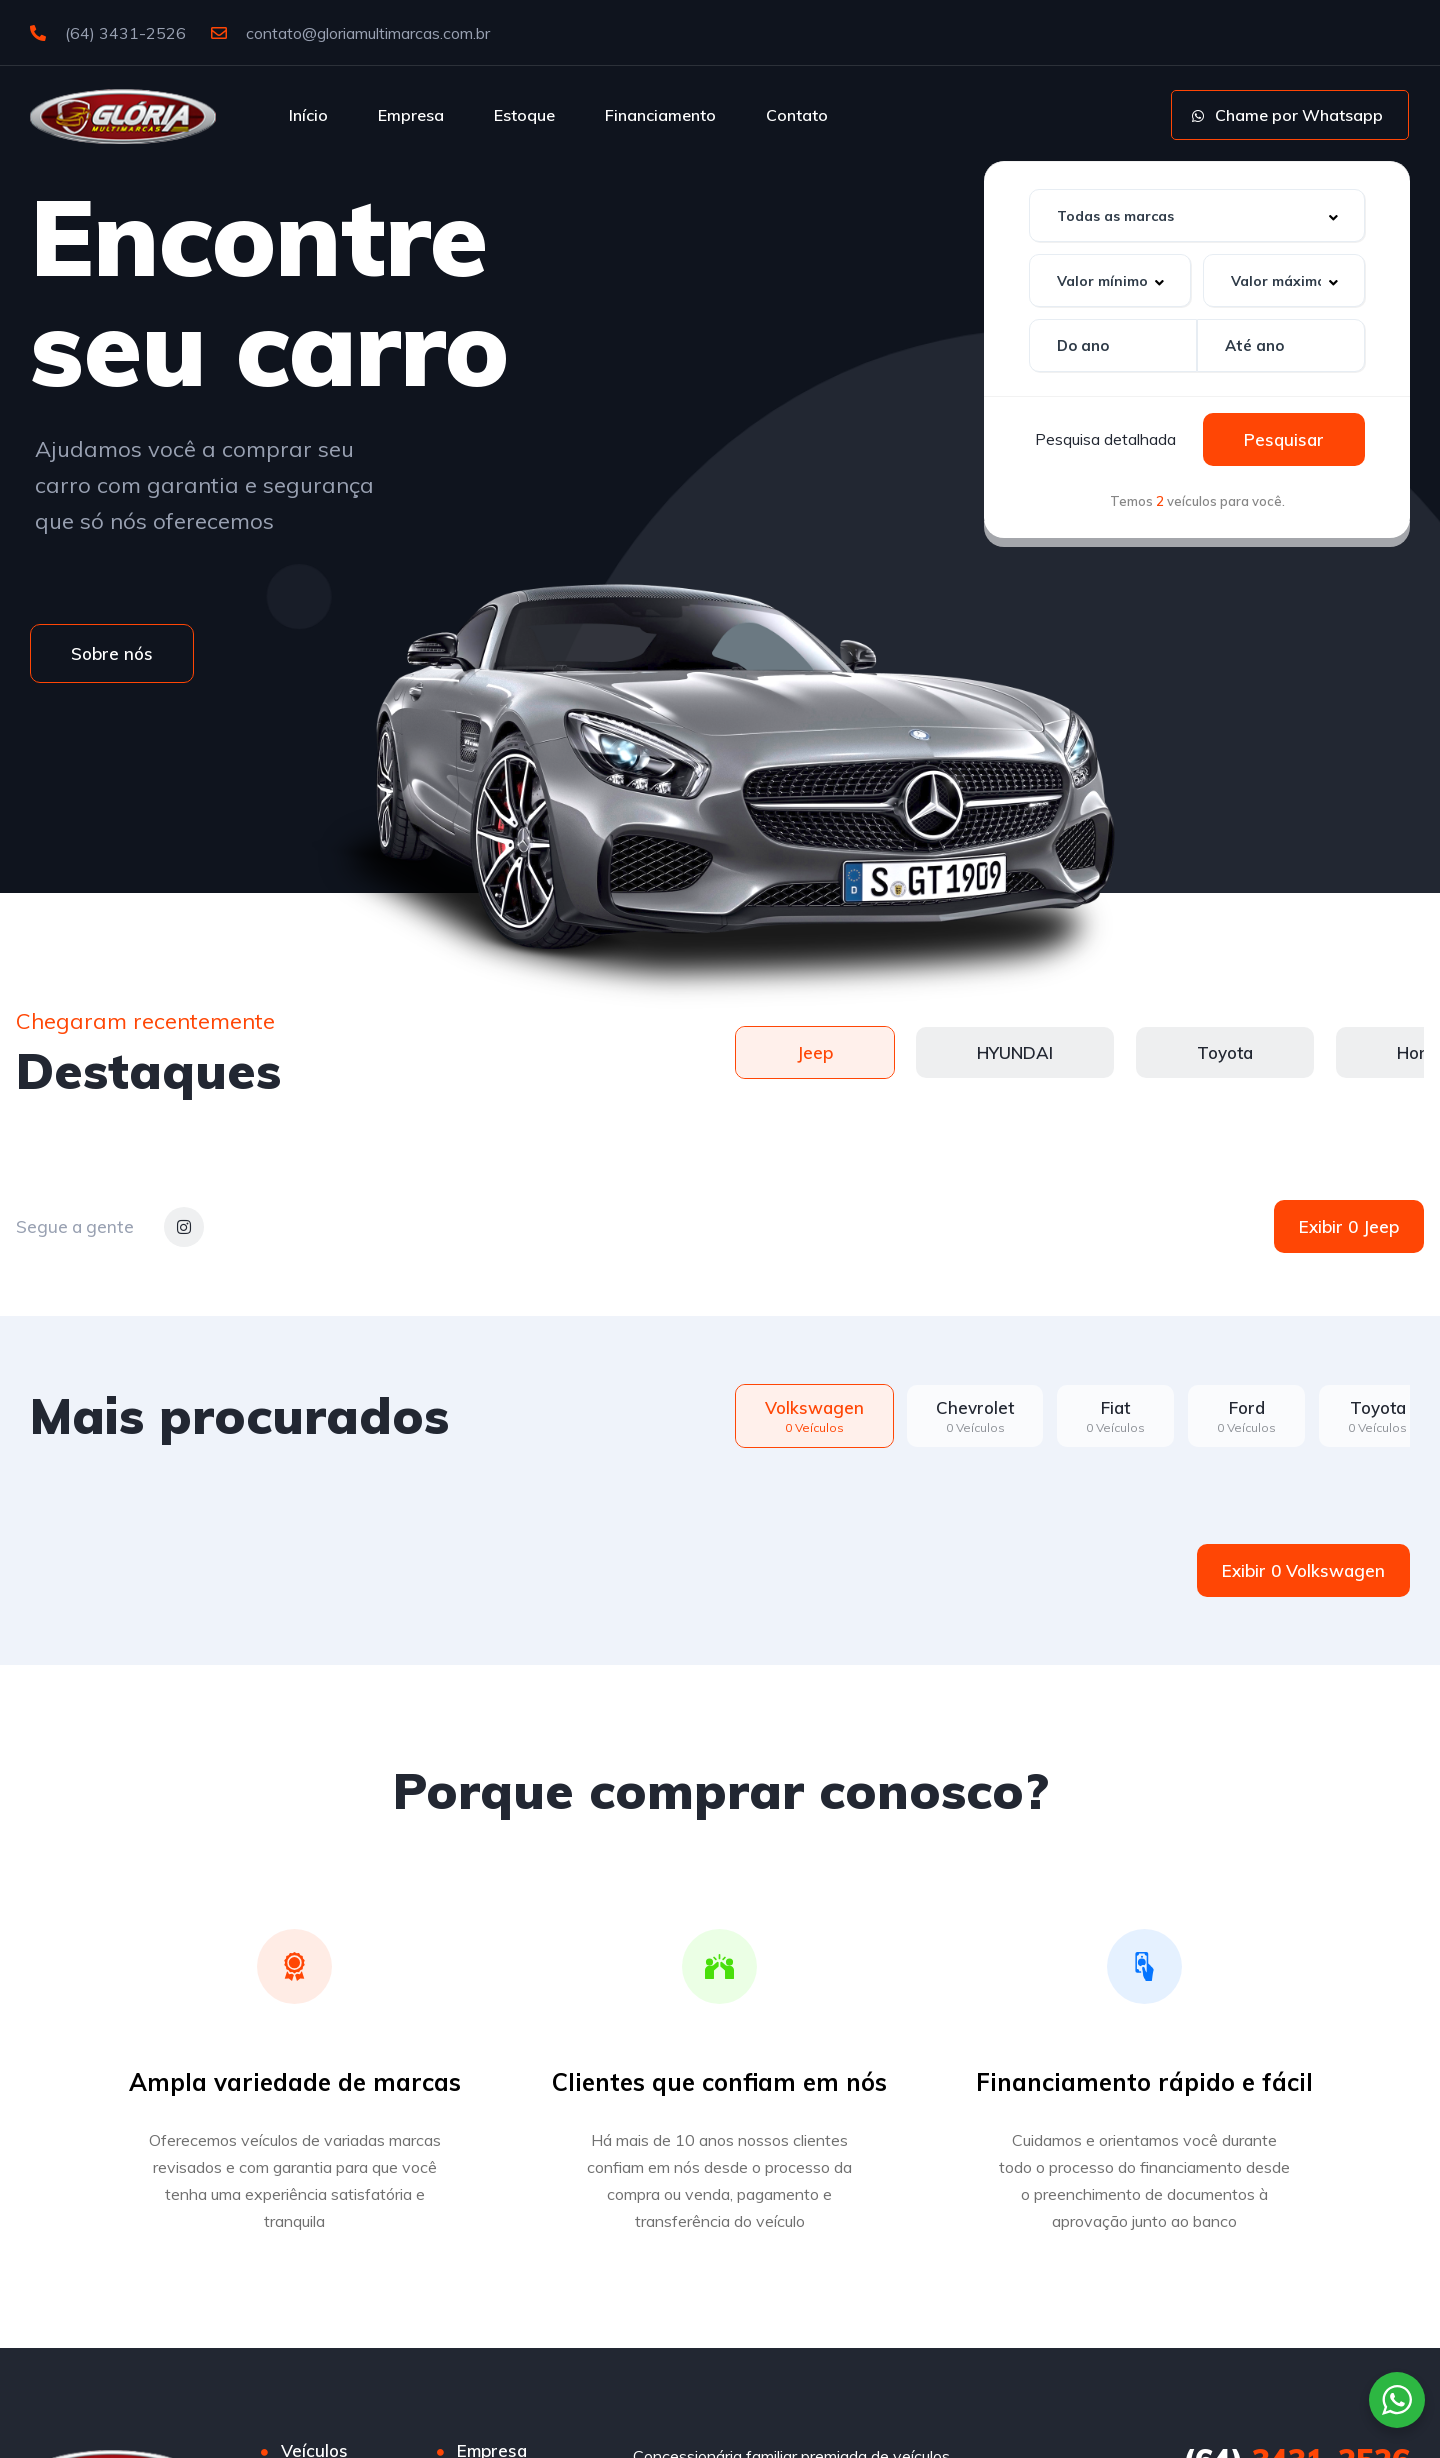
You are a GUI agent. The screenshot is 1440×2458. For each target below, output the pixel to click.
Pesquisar (1284, 439)
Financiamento (660, 115)
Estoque (524, 115)
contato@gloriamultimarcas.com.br (350, 33)
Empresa (411, 115)
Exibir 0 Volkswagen (1303, 1570)
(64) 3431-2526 (108, 33)
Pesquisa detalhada (1105, 439)
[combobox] (1197, 215)
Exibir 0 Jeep (1349, 1226)
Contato (797, 115)
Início (308, 115)
